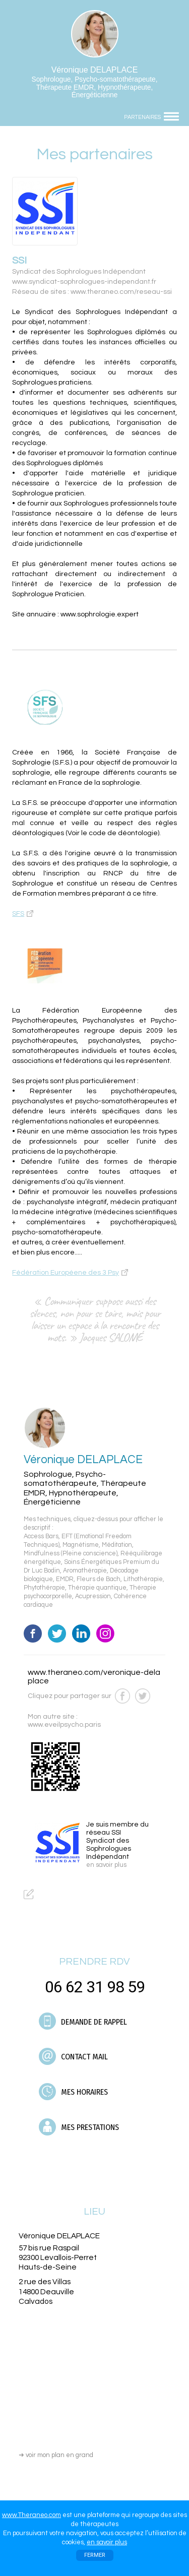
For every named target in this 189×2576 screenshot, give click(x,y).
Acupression (93, 1596)
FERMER (94, 2555)
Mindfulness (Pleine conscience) (70, 1553)
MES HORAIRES (73, 2091)
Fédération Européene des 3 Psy (65, 1272)
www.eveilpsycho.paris (64, 1724)
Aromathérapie (85, 1570)
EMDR (65, 1579)
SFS (18, 913)
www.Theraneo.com (31, 2515)
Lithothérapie (143, 1579)
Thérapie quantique (97, 1588)
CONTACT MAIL (73, 2056)
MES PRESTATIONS (79, 2126)
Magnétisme (80, 1545)
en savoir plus (107, 2542)
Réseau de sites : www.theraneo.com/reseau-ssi (92, 291)
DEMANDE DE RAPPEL (83, 2021)
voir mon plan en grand (56, 2455)
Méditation (117, 1545)
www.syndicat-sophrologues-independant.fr (84, 281)
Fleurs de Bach (98, 1579)
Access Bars (41, 1536)
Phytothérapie (44, 1588)
